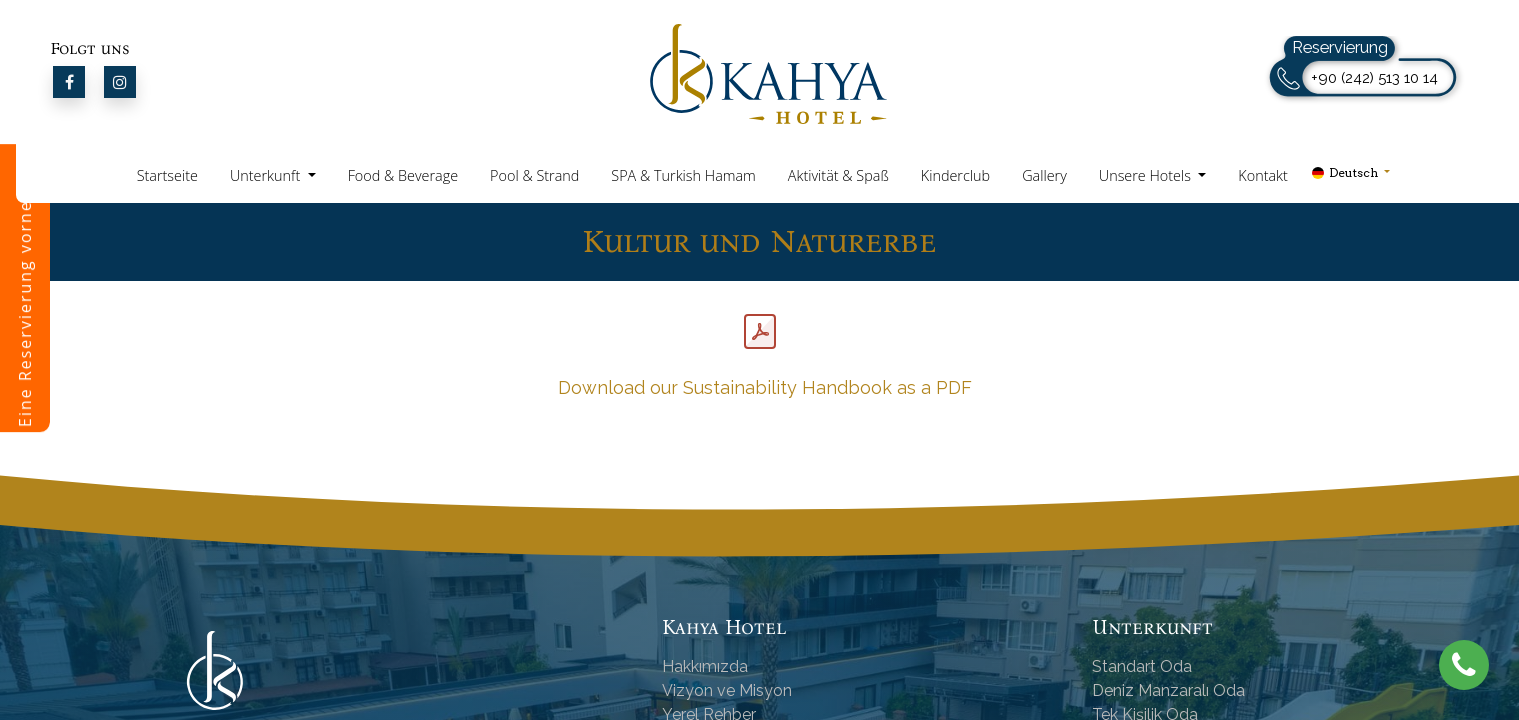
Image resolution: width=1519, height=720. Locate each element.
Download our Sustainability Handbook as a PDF (762, 387)
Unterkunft (267, 175)
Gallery (1044, 175)
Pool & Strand (534, 175)
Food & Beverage (403, 175)
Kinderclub (955, 175)
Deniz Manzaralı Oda (1168, 690)
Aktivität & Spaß (838, 175)
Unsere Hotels (1147, 175)
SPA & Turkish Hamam (683, 175)
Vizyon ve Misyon (727, 690)
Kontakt (1263, 175)
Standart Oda (1142, 666)
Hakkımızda (705, 666)
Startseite (167, 175)
